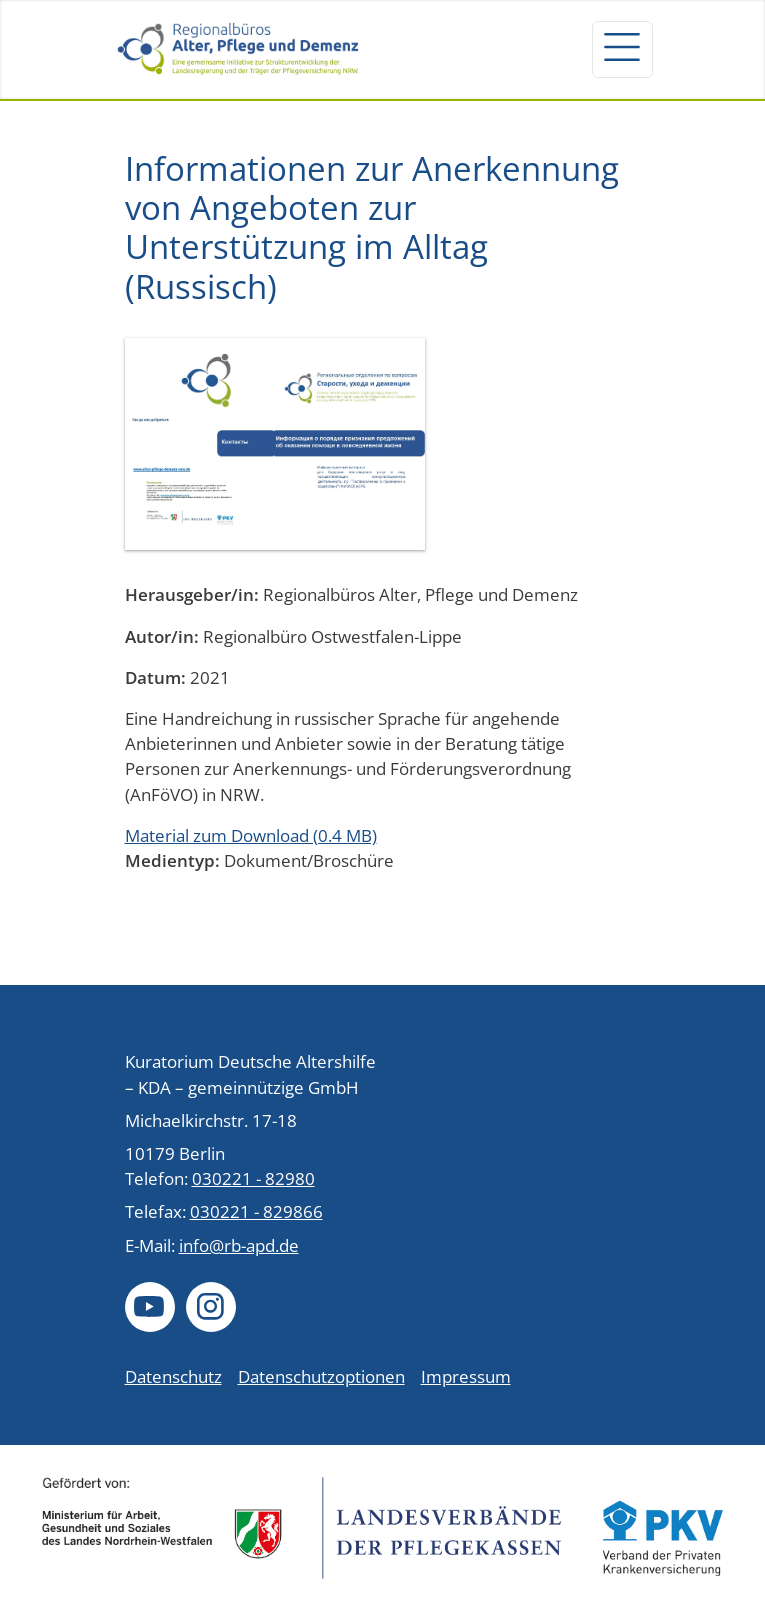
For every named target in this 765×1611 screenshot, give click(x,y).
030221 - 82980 (253, 1178)
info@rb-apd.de (239, 1245)
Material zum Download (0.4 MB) (251, 835)
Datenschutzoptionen (321, 1376)
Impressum (466, 1376)
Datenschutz (173, 1376)
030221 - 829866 (256, 1211)
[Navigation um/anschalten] (622, 49)
